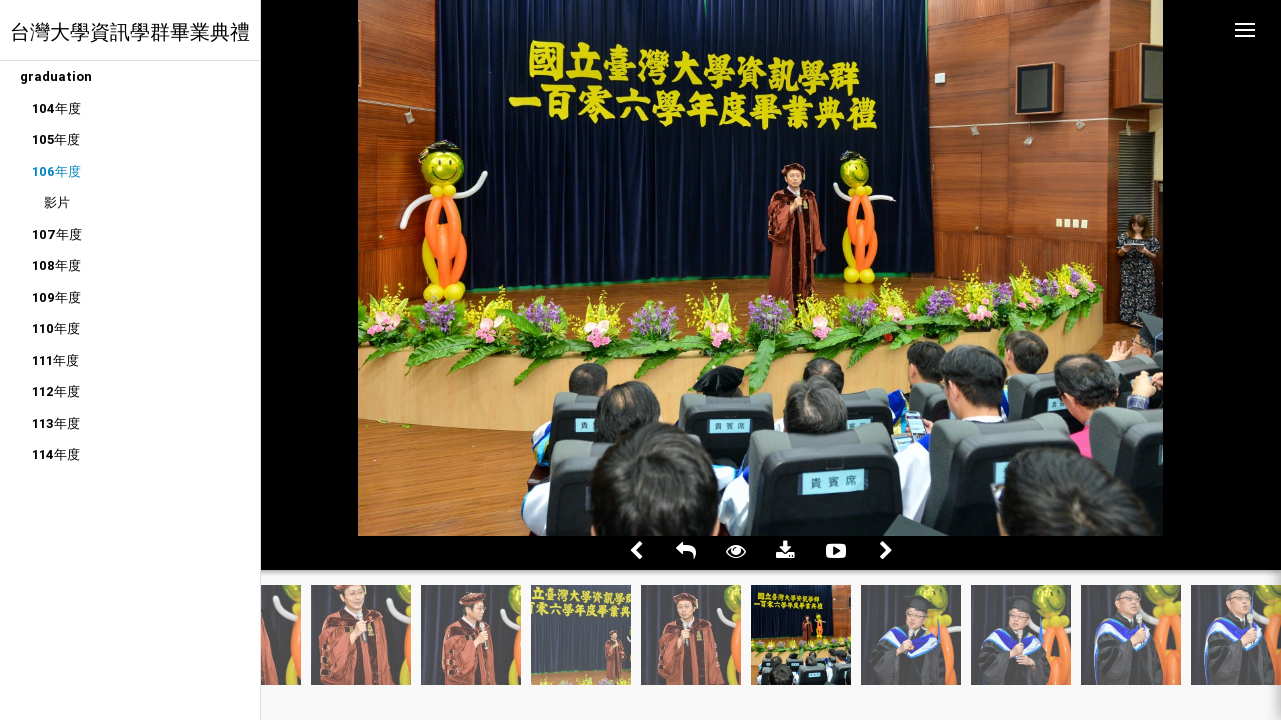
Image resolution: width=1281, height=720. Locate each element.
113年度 (56, 423)
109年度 (56, 297)
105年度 (56, 139)
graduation (56, 76)
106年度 (56, 171)
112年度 (56, 391)
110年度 (56, 328)
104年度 (56, 108)
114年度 (56, 454)
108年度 (56, 265)
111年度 (55, 360)
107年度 (57, 234)
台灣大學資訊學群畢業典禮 (130, 31)
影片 (57, 202)
